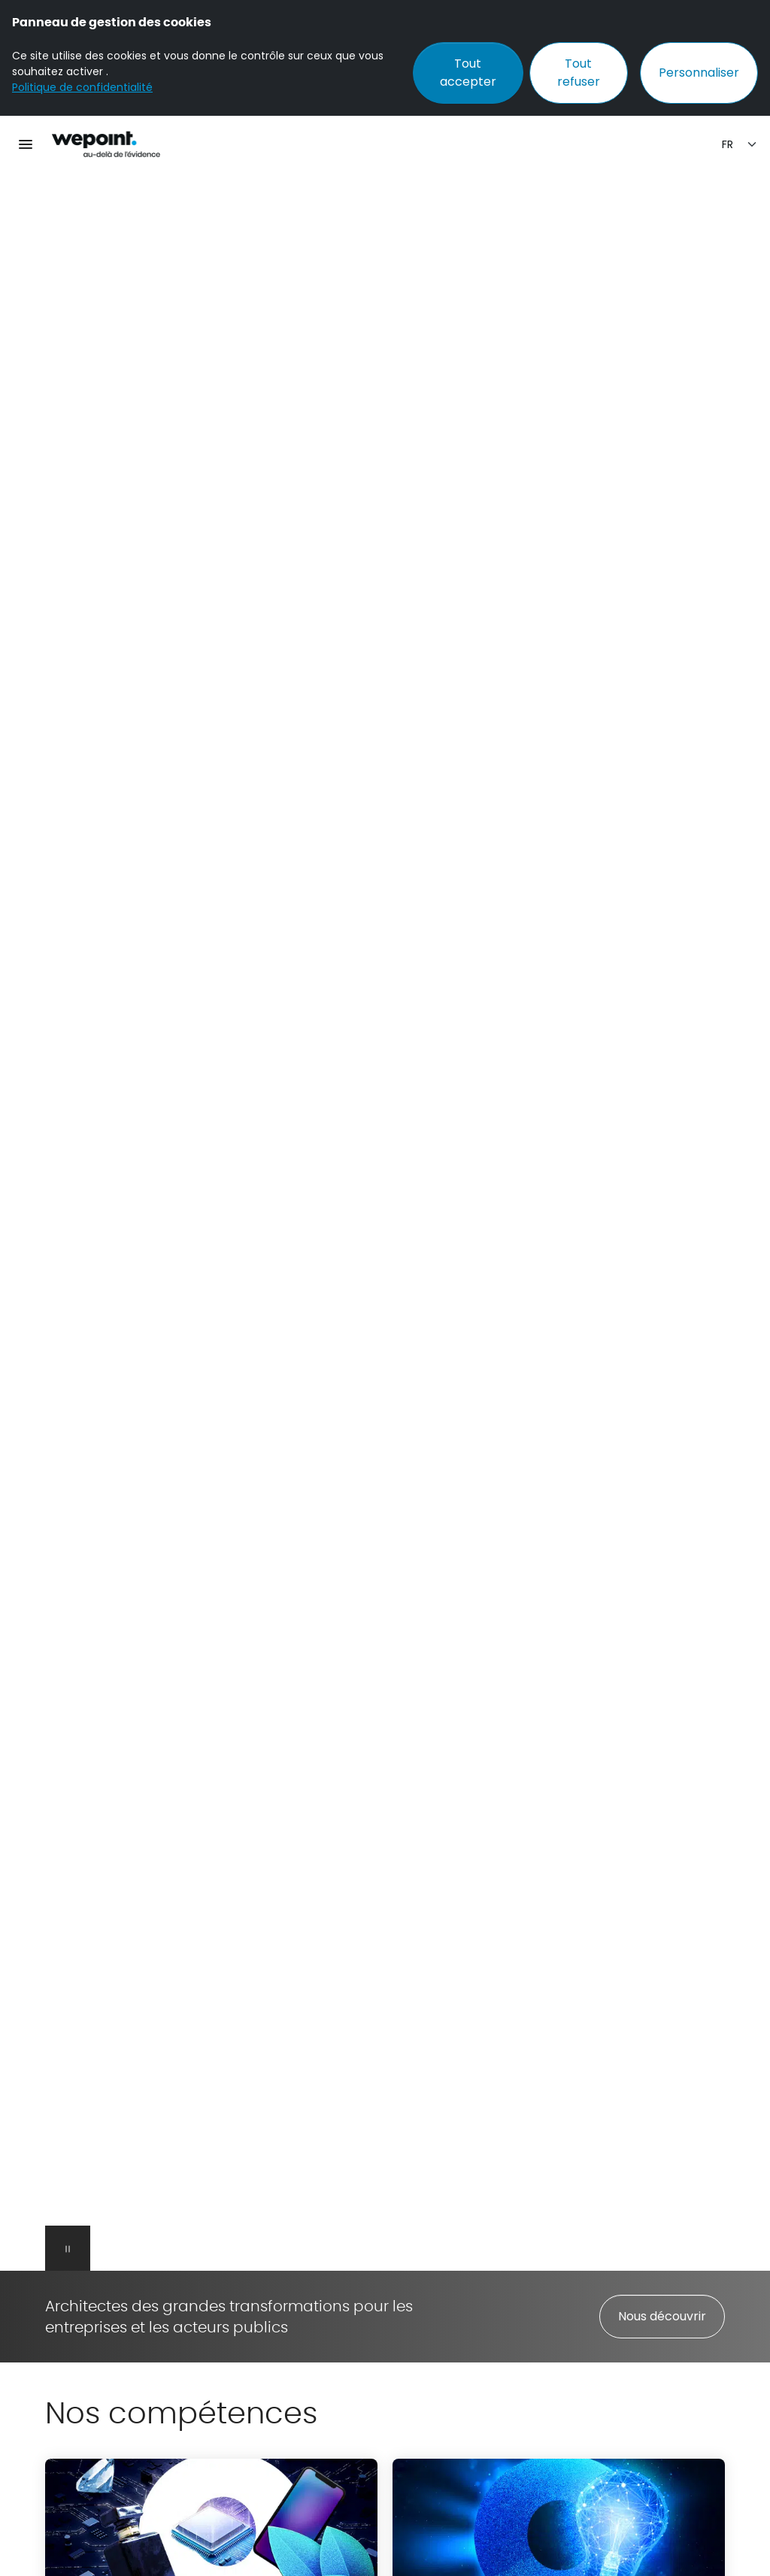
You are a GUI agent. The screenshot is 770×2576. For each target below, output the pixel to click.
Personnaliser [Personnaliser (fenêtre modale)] (699, 72)
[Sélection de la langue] (740, 145)
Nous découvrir (662, 2316)
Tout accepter (468, 72)
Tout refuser (578, 72)
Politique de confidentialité (82, 87)
